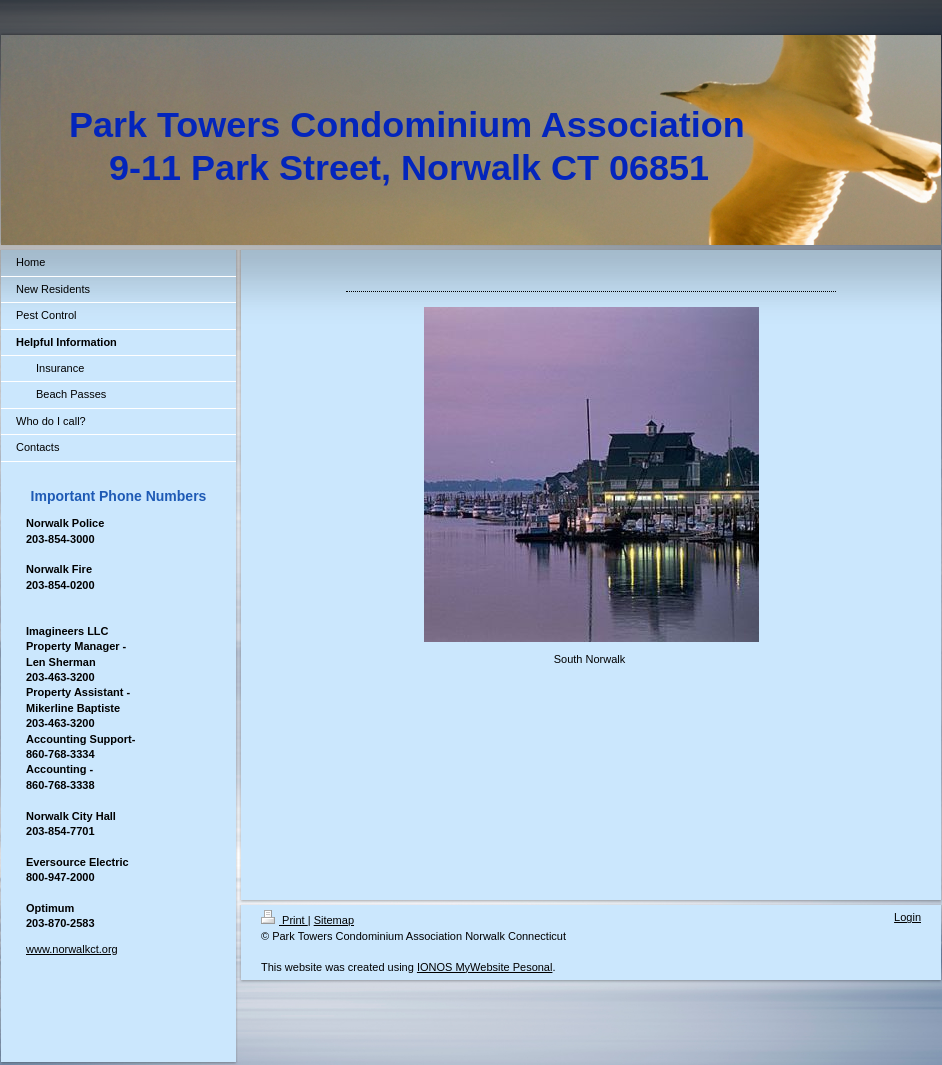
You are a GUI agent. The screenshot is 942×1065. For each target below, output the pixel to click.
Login (907, 917)
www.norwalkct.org (72, 949)
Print (284, 920)
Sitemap (334, 920)
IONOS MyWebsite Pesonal (485, 967)
